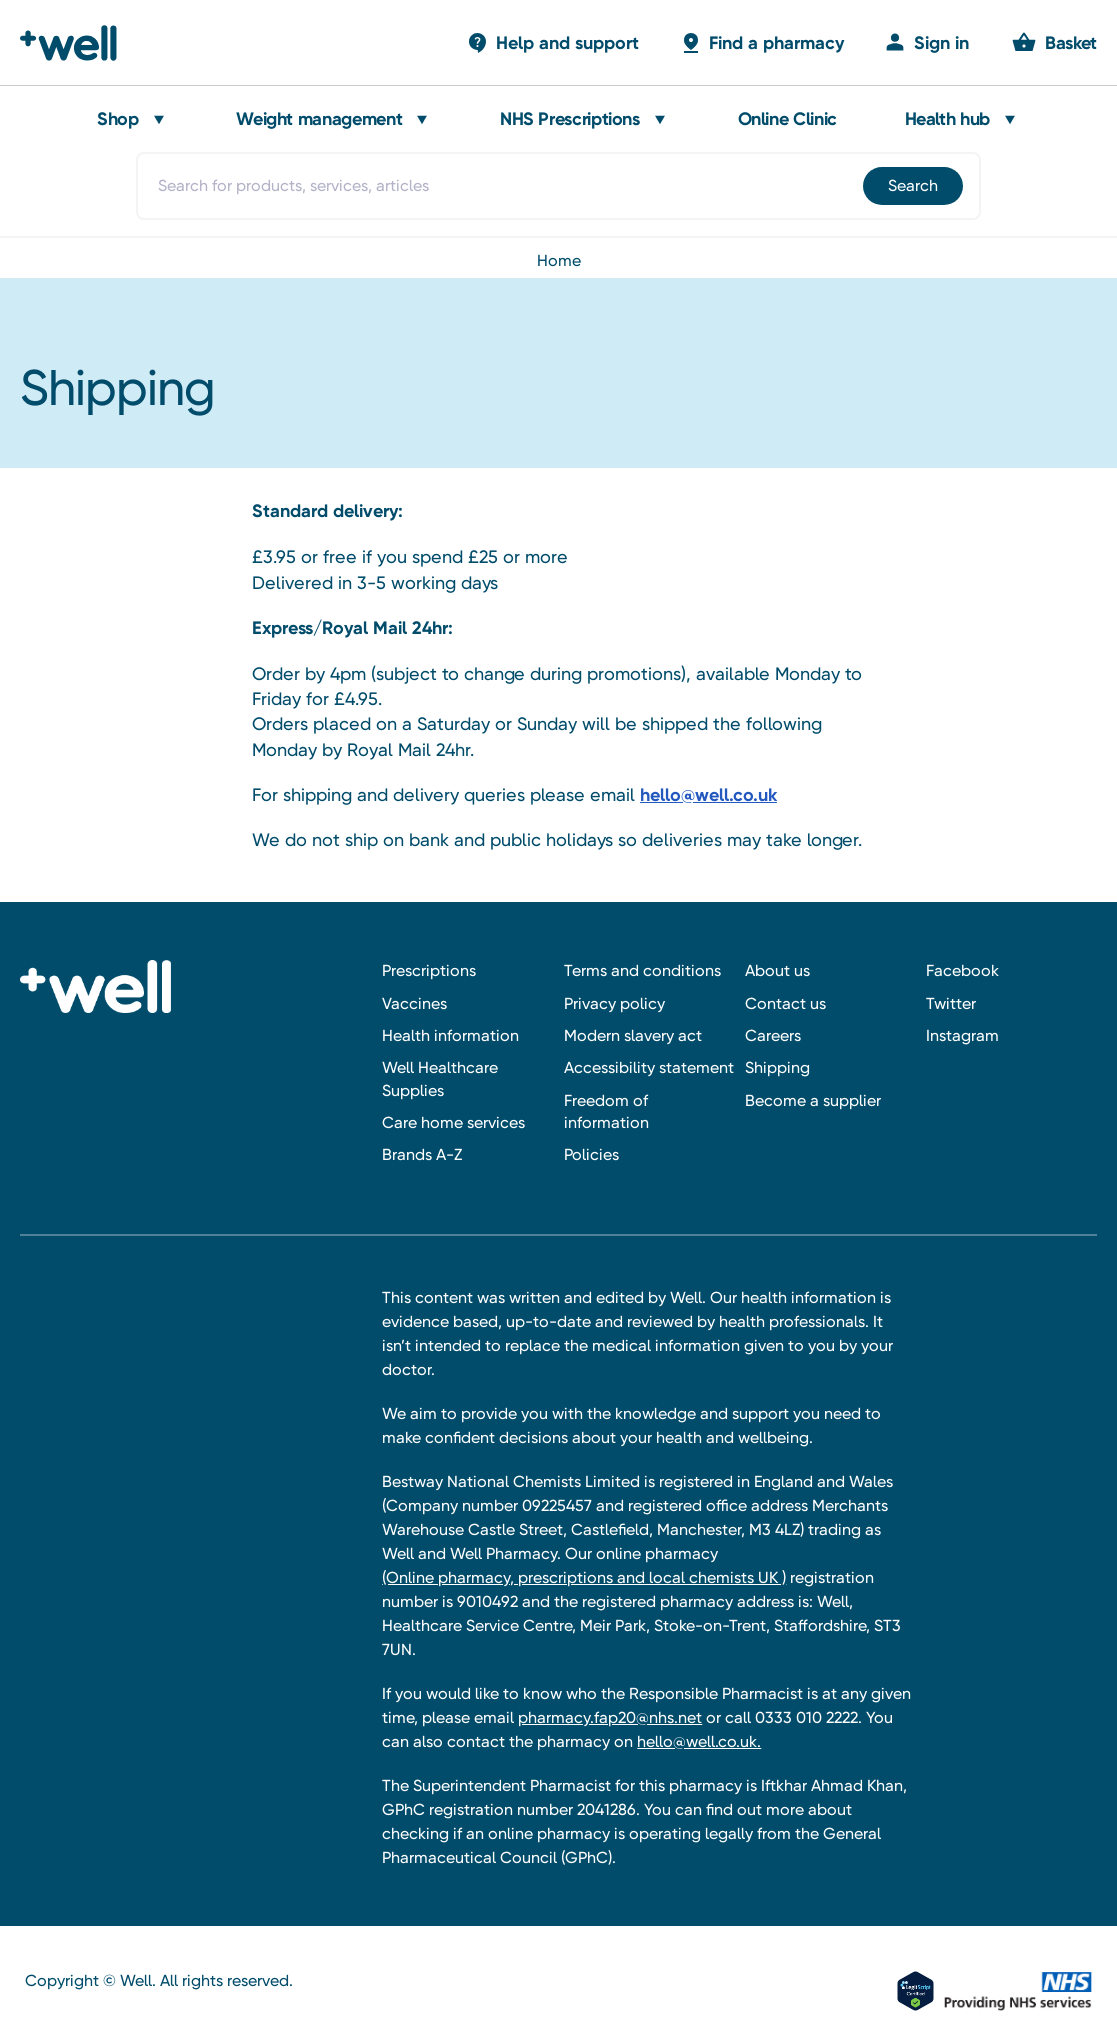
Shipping (777, 1067)
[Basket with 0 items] (552, 42)
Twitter (951, 1003)
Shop (118, 119)
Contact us (785, 1003)
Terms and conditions (642, 970)
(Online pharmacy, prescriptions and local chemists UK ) (584, 1577)
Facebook (962, 970)
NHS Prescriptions (570, 119)
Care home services (453, 1122)
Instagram (962, 1035)
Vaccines (414, 1003)
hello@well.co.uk (708, 795)
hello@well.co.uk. (699, 1741)
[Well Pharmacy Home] (77, 43)
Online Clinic (787, 119)
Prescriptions (429, 970)
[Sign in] (926, 42)
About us (777, 970)
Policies (591, 1154)
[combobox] (559, 186)
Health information (450, 1035)
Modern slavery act (633, 1035)
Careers (773, 1035)
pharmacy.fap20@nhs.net (610, 1717)
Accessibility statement (649, 1067)
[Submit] (911, 186)
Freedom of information (606, 1111)
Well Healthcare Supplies (440, 1078)
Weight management (319, 119)
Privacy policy (614, 1003)
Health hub (947, 119)
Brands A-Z (422, 1154)
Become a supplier (813, 1100)
